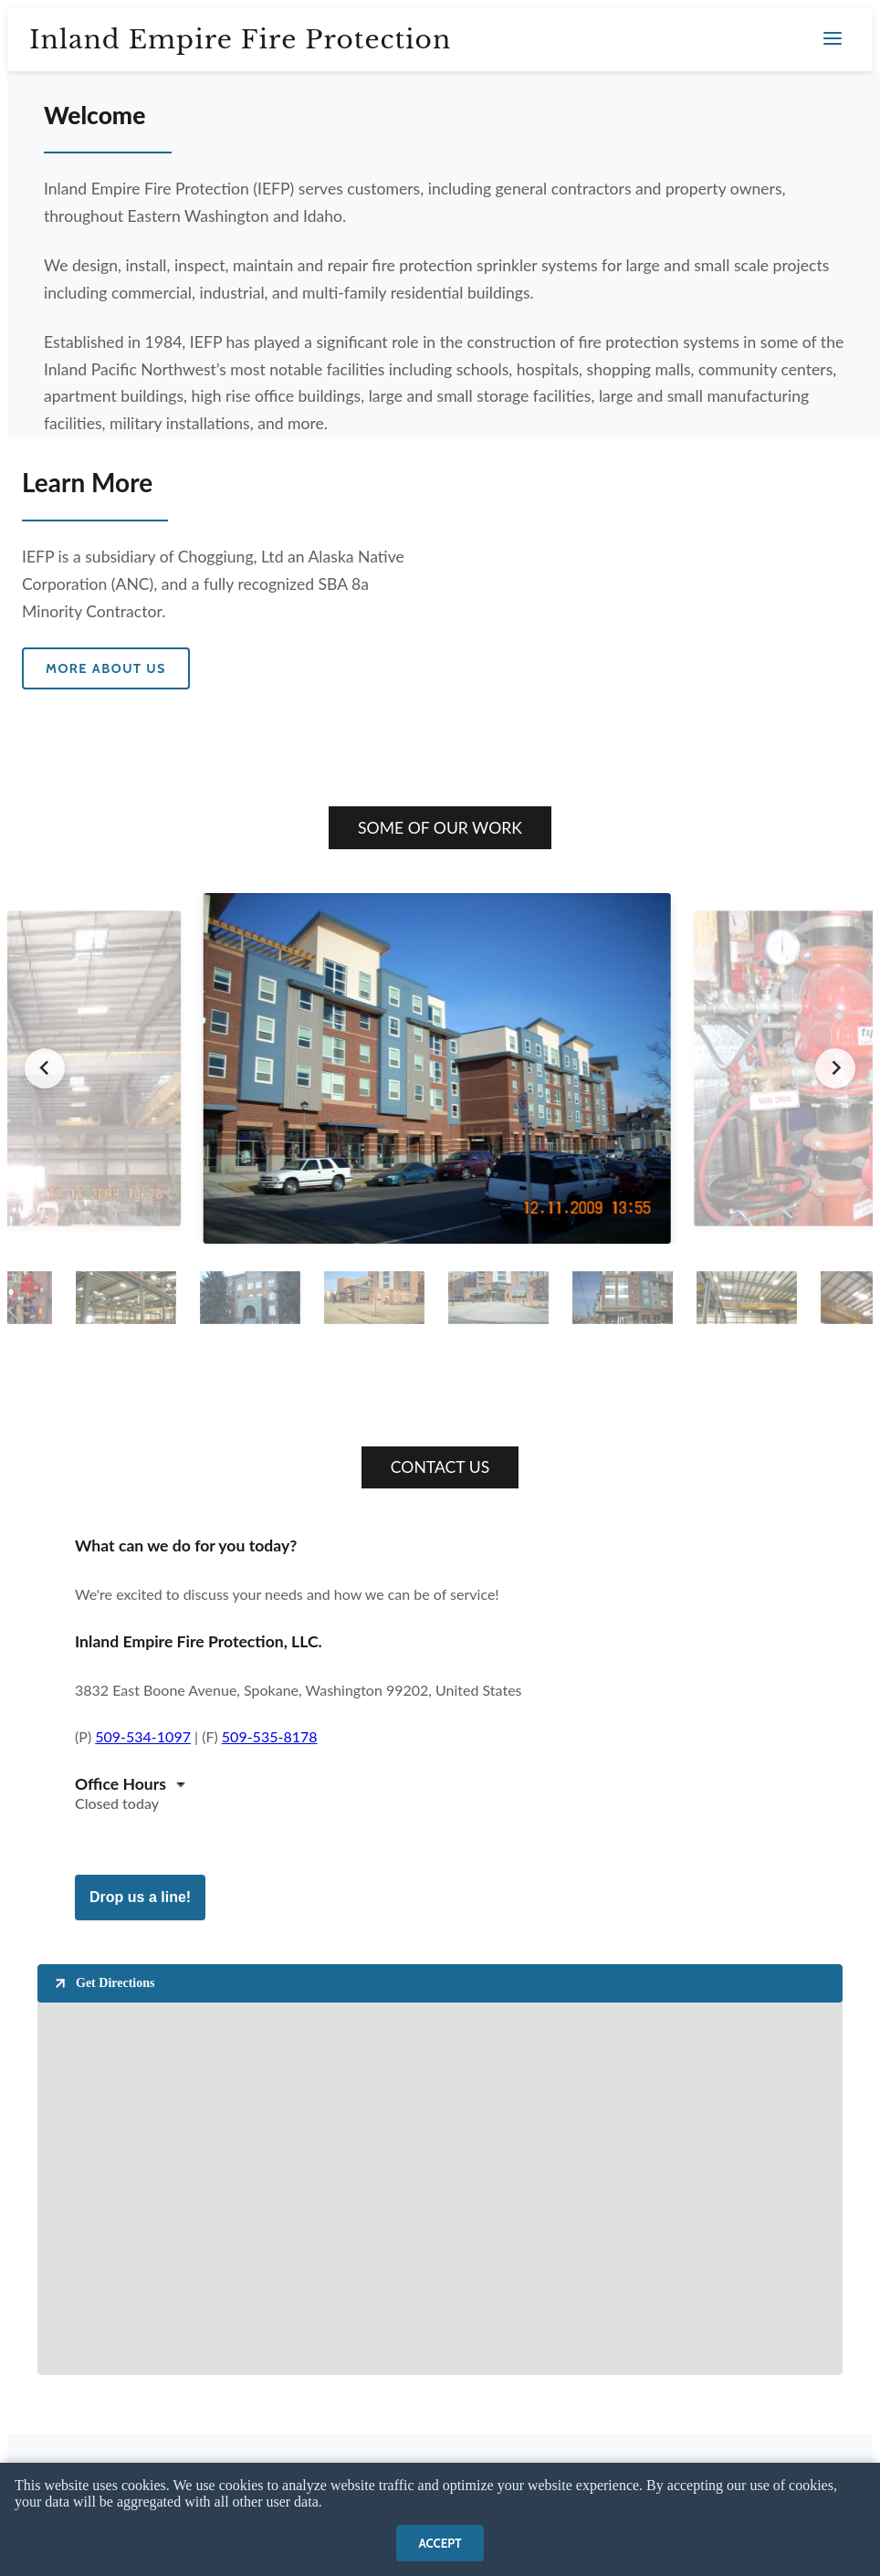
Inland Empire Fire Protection (240, 40)
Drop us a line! (140, 1897)
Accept (439, 2543)
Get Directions (103, 1983)
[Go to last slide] (45, 1068)
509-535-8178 (270, 1736)
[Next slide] (835, 1068)
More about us (106, 668)
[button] (125, 1297)
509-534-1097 (143, 1736)
